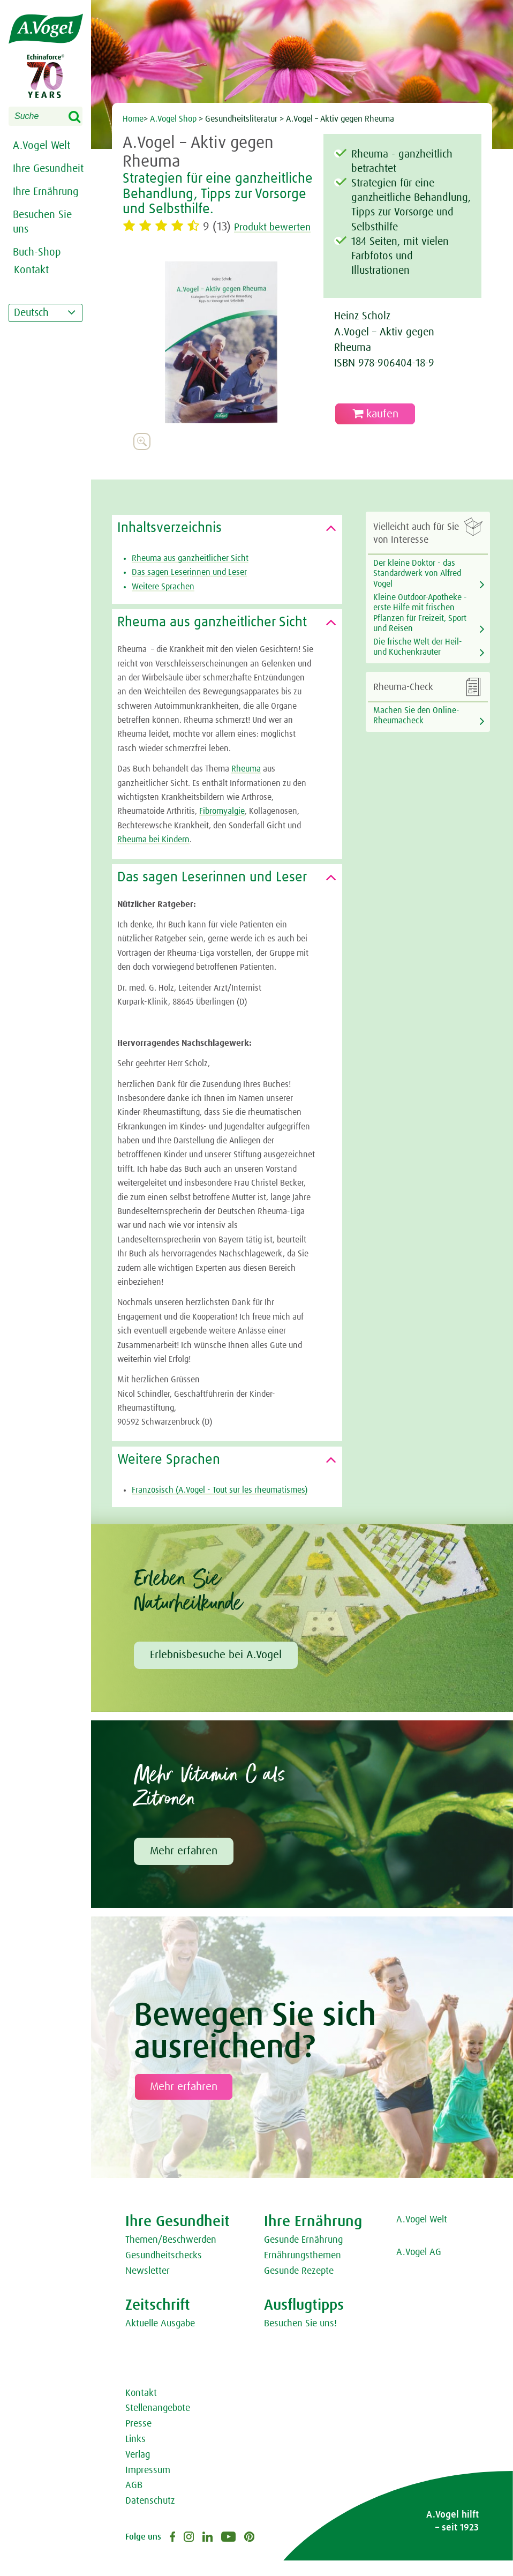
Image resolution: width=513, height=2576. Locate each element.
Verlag (137, 2470)
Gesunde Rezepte (299, 2287)
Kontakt (141, 2409)
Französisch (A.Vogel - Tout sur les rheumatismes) (219, 1505)
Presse (138, 2439)
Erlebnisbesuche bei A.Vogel (216, 1670)
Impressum (147, 2486)
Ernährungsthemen (302, 2271)
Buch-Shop (37, 252)
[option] (221, 358)
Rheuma (246, 784)
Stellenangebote (157, 2424)
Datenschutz (150, 2516)
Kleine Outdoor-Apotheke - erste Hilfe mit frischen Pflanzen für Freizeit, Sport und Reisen (420, 628)
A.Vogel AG (418, 2268)
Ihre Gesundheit (48, 168)
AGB (133, 2501)
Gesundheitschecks (163, 2271)
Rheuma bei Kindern (153, 855)
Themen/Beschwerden (170, 2255)
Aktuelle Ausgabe (160, 2339)
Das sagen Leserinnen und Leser (189, 588)
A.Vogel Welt (41, 145)
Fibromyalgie (222, 827)
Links (135, 2455)
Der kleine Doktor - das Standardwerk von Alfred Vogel (417, 588)
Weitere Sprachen (163, 602)
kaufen (375, 414)
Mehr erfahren (183, 1867)
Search (81, 117)
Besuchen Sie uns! (300, 2339)
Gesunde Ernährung (303, 2255)
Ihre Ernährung (46, 191)
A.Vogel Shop (173, 119)
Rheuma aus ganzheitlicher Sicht (190, 574)
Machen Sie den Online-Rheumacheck (416, 731)
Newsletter (147, 2287)
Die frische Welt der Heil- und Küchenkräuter (417, 662)
